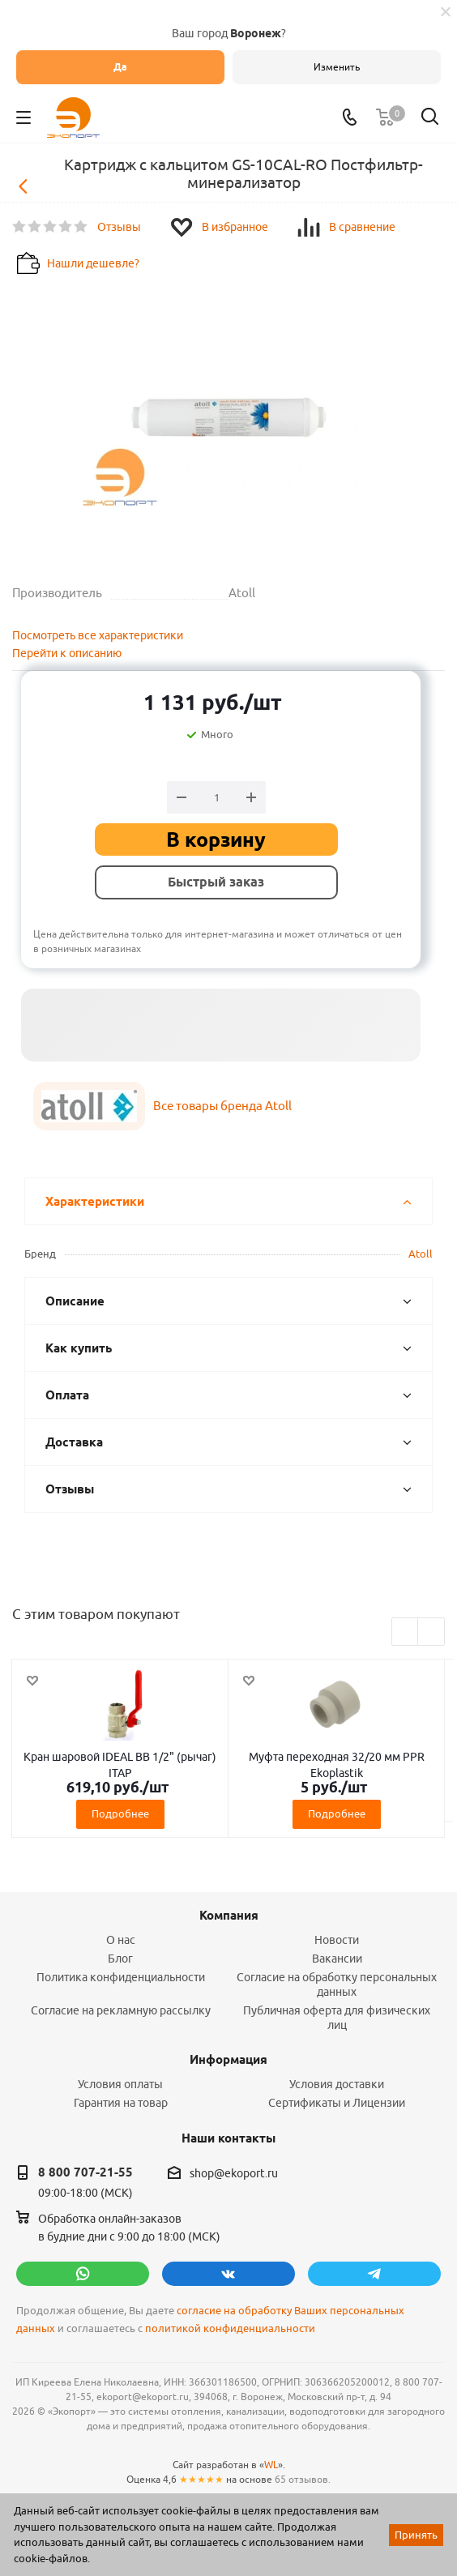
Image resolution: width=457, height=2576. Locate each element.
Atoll (420, 1253)
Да (120, 67)
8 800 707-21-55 (85, 2172)
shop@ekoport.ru (234, 2173)
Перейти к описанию (67, 653)
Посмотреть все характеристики (97, 635)
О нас (120, 1939)
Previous (405, 1632)
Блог (120, 1958)
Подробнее (120, 1813)
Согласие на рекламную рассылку (121, 2010)
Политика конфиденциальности (120, 1977)
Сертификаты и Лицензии (336, 2102)
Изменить (337, 67)
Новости (336, 1939)
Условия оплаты (120, 2084)
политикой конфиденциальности (230, 2328)
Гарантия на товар (121, 2102)
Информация (228, 2060)
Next (431, 1632)
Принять (416, 2534)
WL (271, 2465)
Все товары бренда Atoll (222, 1106)
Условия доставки (336, 2084)
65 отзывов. (303, 2479)
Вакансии (337, 1958)
